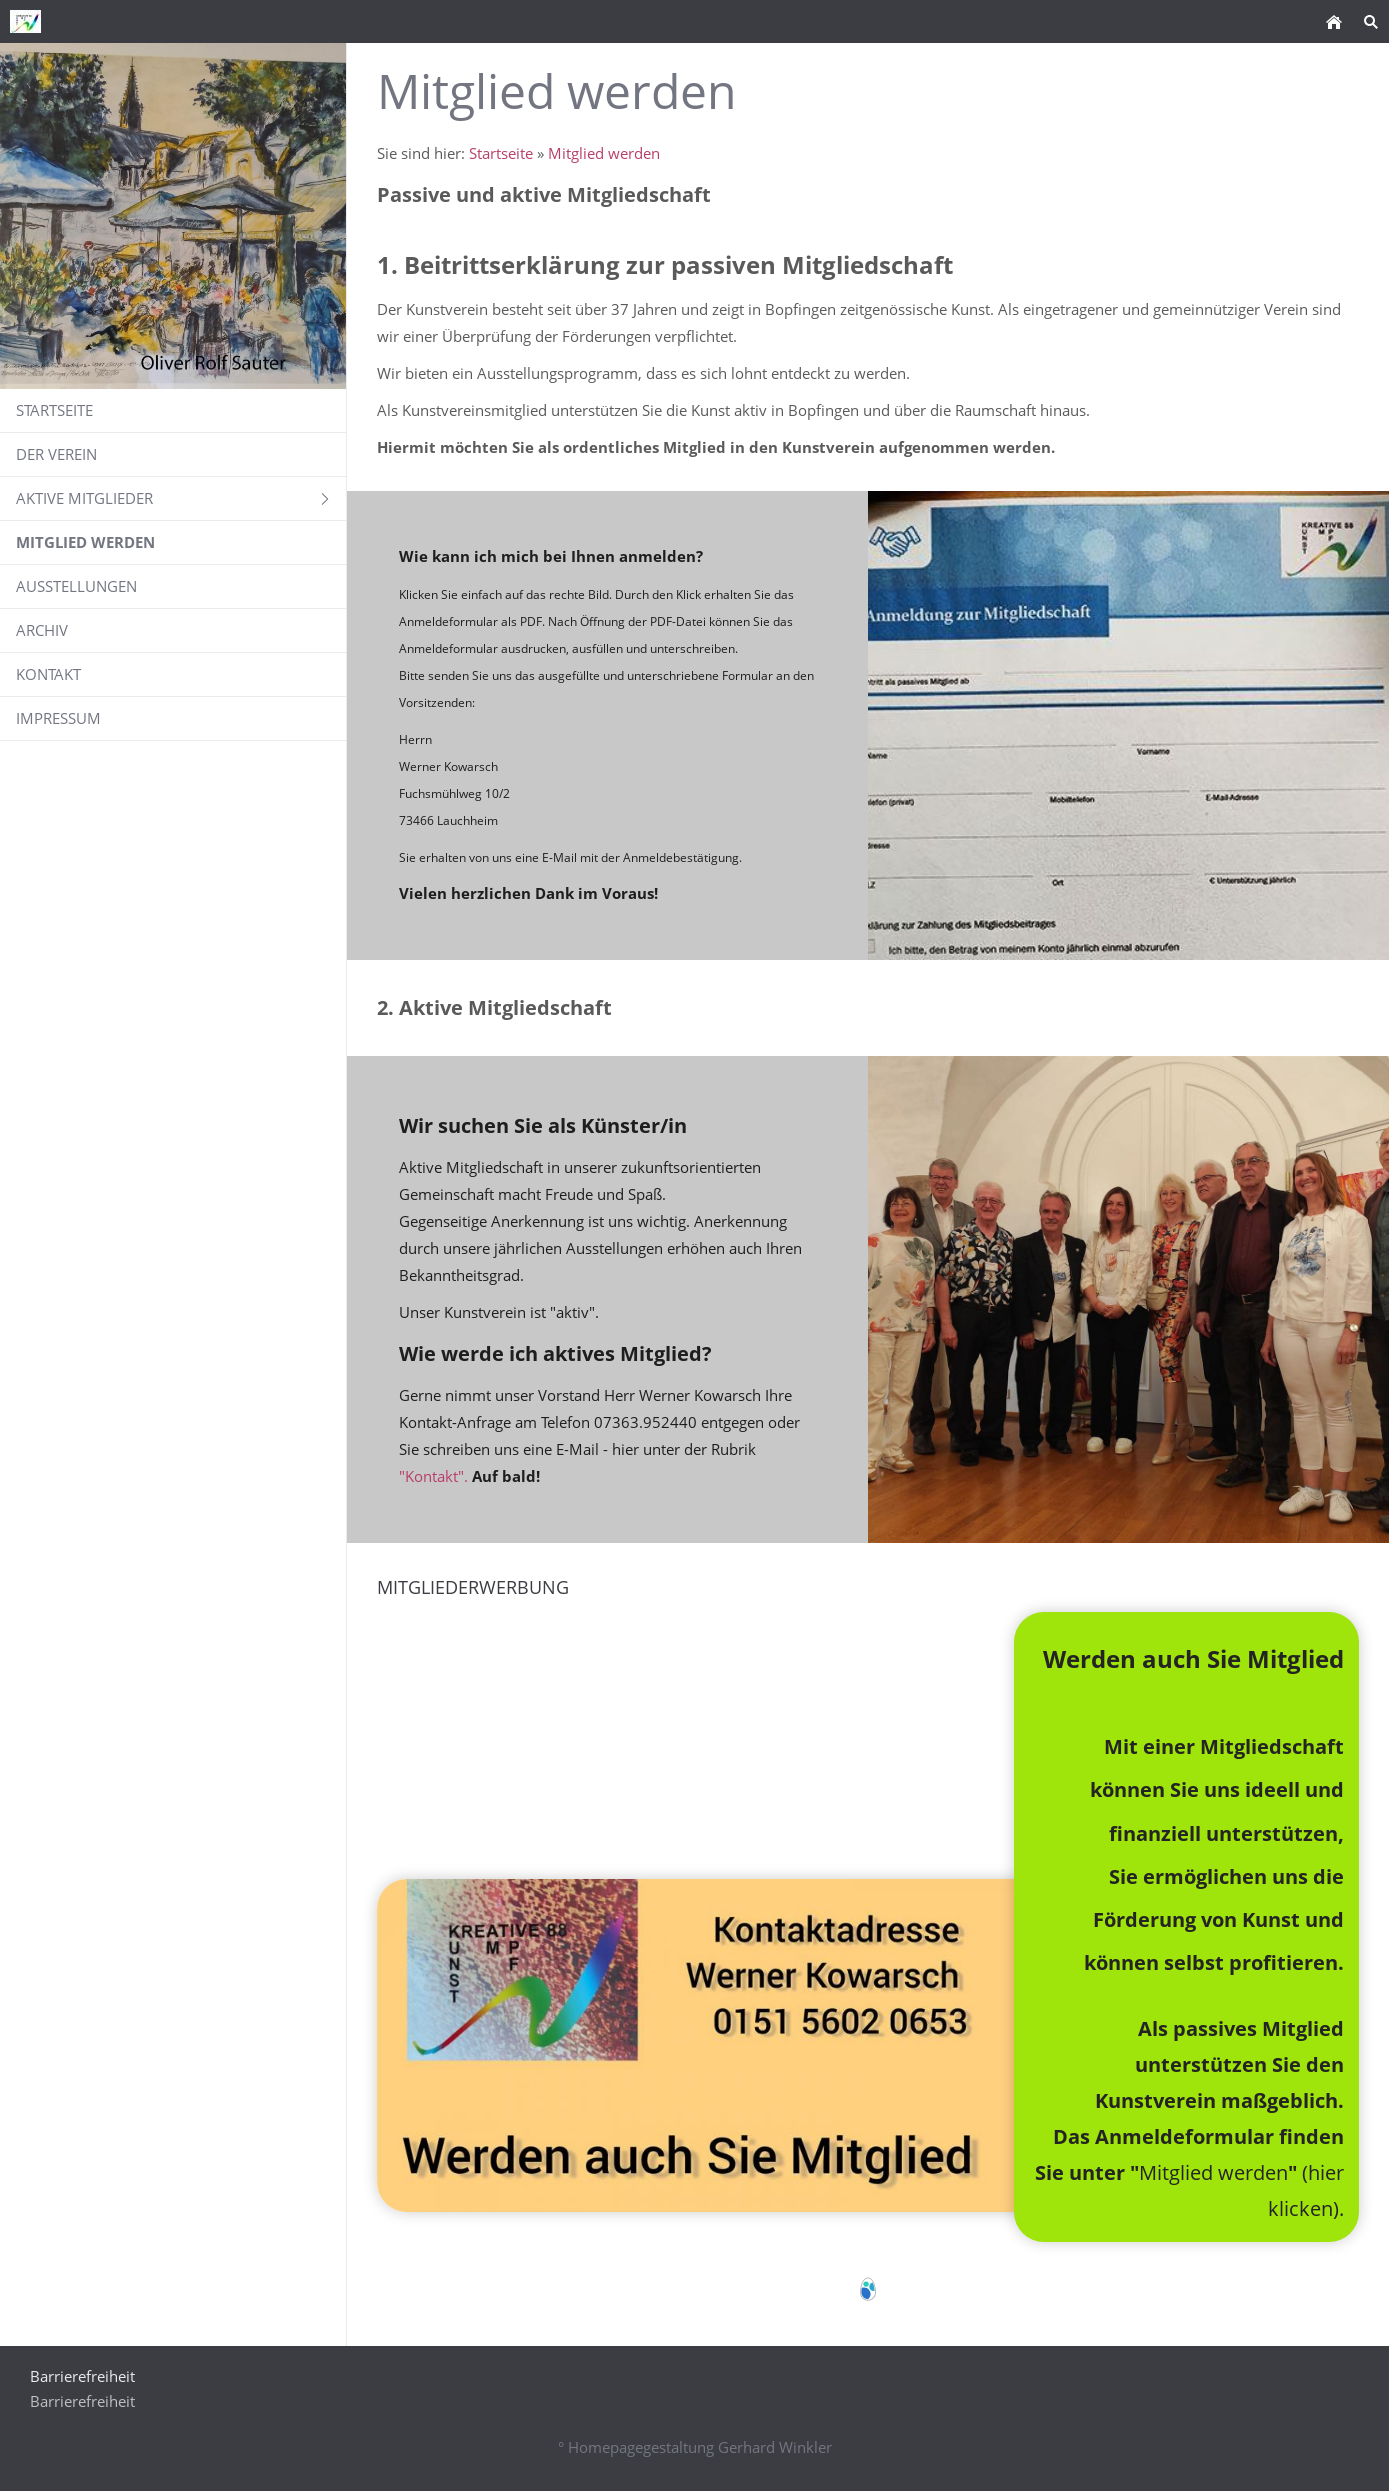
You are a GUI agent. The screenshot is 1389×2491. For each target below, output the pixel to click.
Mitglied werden (604, 153)
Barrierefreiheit (82, 2401)
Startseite (501, 153)
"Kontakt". (435, 1476)
